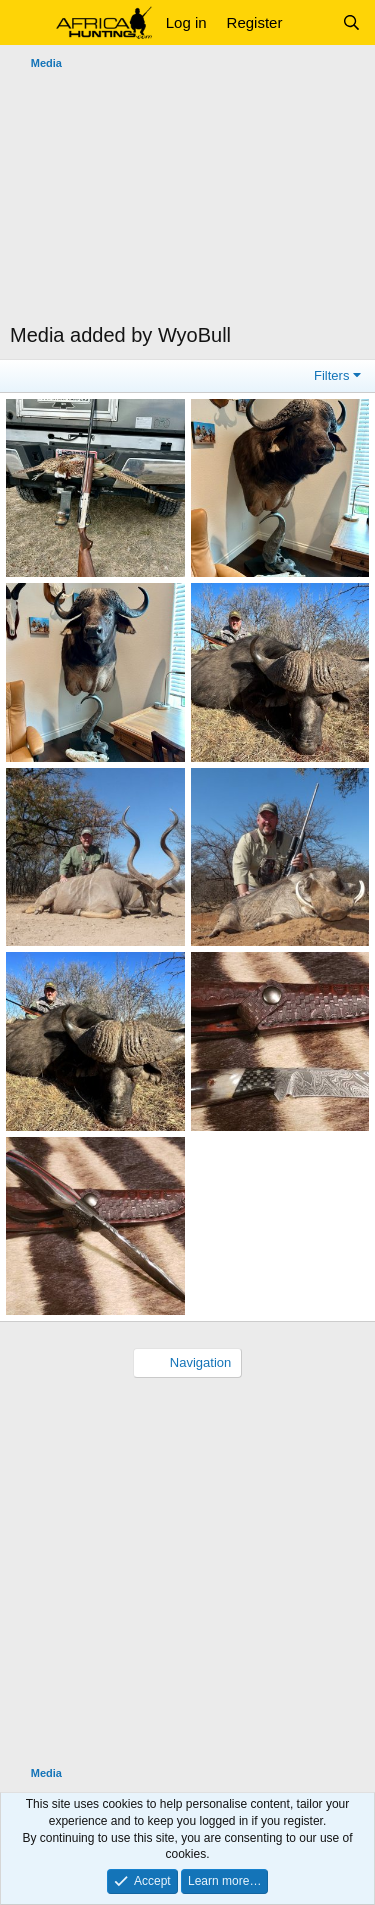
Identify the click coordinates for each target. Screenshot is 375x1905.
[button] (27, 23)
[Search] (351, 22)
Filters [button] (331, 375)
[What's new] (311, 22)
